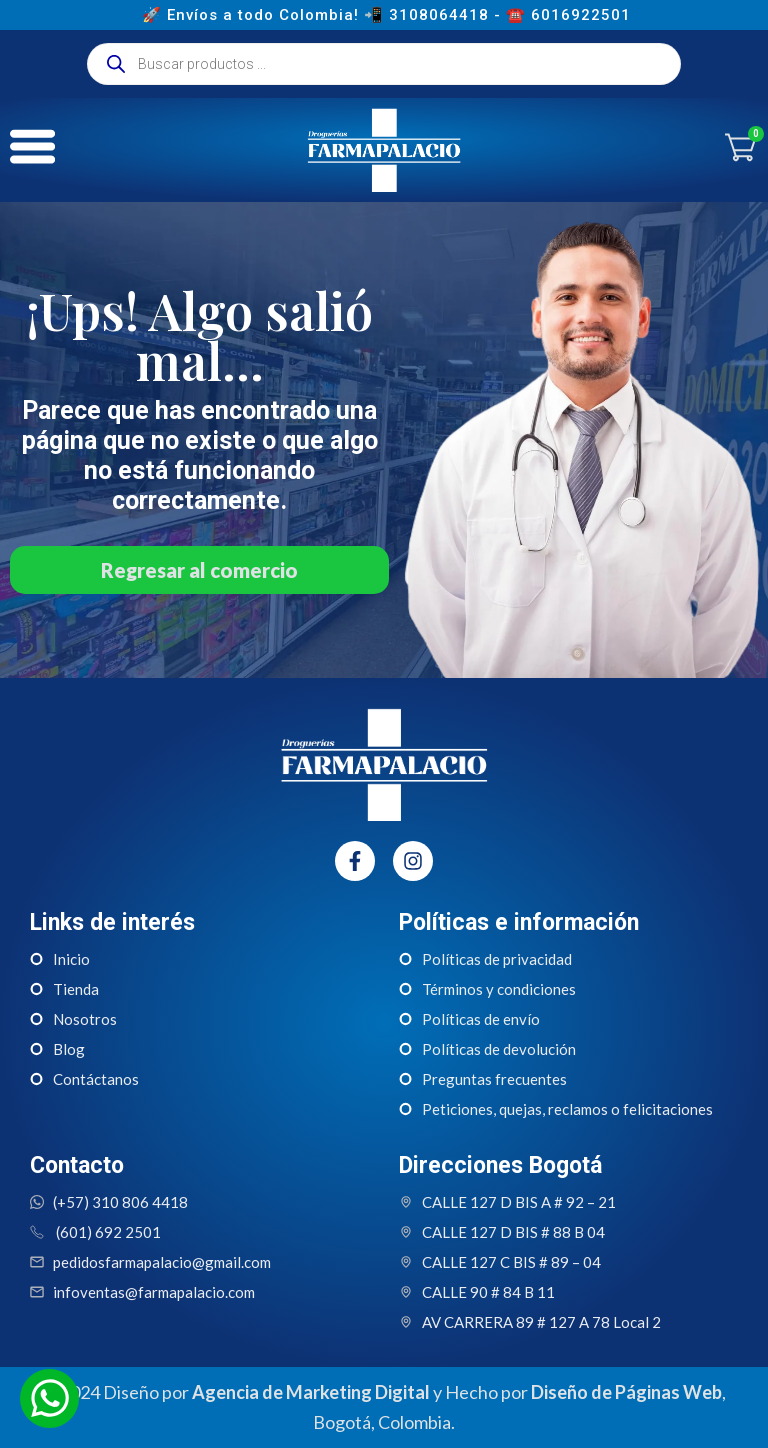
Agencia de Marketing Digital (311, 1392)
